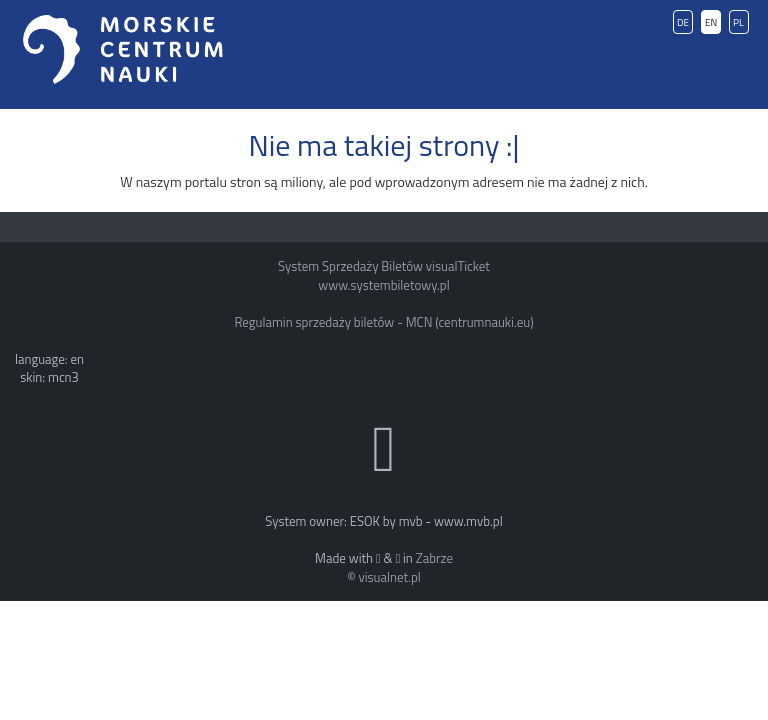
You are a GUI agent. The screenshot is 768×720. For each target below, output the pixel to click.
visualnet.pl (389, 577)
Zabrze (434, 558)
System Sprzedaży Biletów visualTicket (384, 266)
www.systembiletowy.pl (383, 285)
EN (711, 22)
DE (683, 22)
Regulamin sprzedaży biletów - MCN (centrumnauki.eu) (383, 322)
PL (738, 22)
